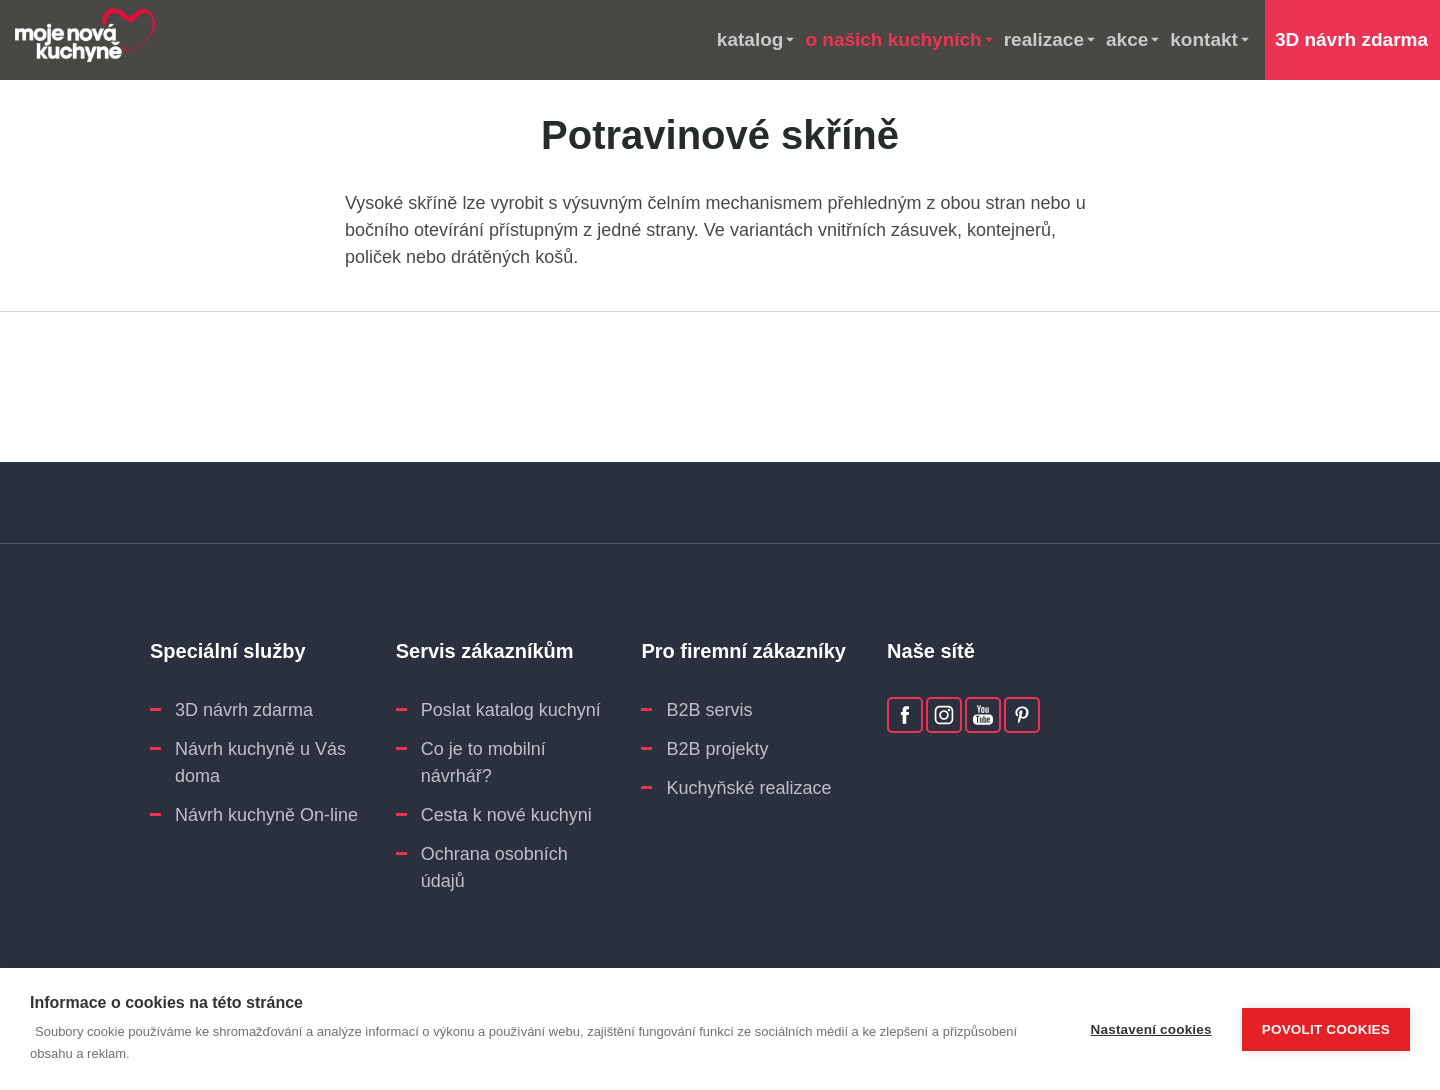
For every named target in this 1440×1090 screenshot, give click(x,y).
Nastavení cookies (1151, 1029)
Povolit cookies (1326, 1029)
